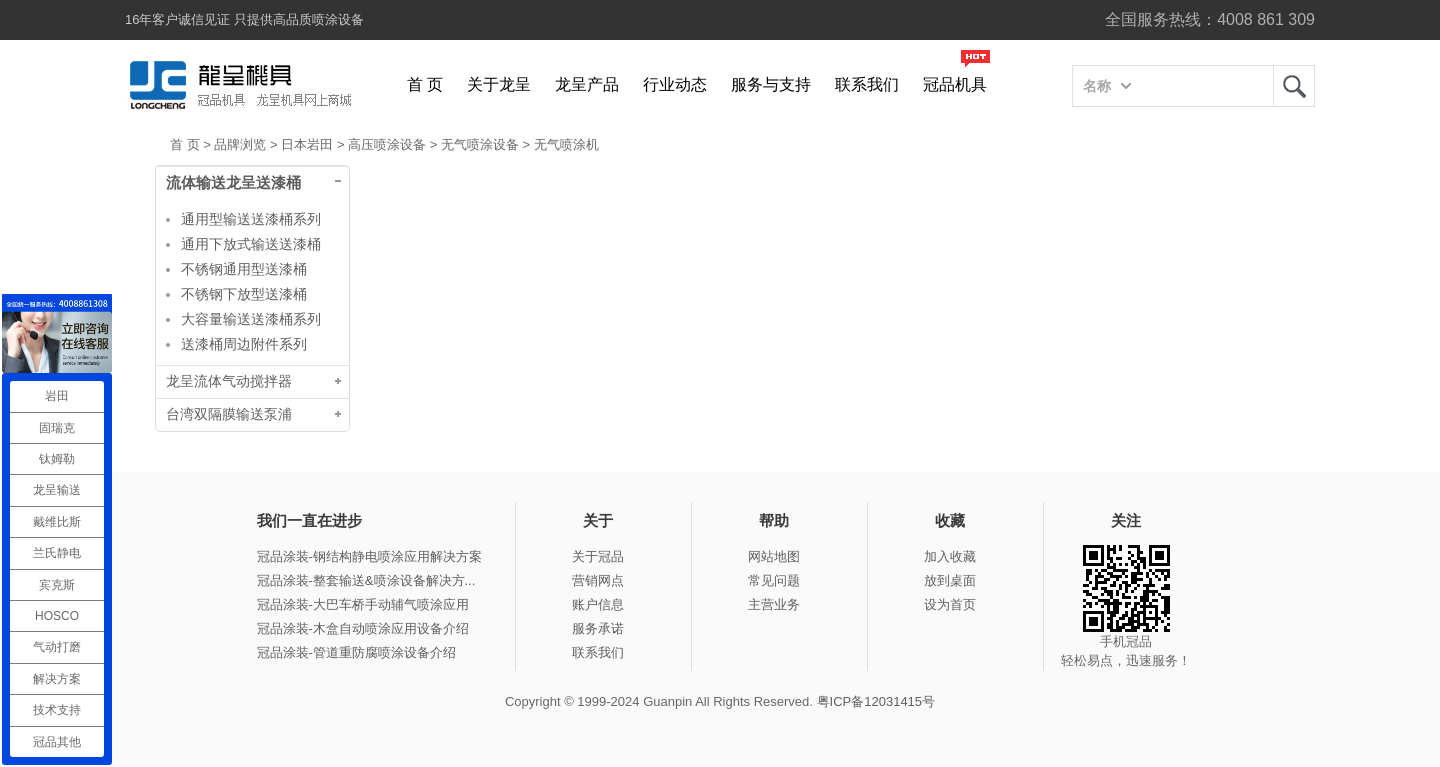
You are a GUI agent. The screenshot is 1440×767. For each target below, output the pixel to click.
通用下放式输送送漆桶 (251, 244)
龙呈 (1294, 86)
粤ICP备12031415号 (876, 701)
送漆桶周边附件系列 (244, 344)
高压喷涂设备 (387, 144)
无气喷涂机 (566, 144)
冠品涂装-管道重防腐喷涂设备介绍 (356, 652)
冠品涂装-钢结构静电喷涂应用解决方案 (369, 556)
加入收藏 (950, 556)
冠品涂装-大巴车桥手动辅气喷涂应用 (363, 604)
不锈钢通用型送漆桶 (244, 269)
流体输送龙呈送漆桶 (233, 183)
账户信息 (598, 604)
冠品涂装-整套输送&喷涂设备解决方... (366, 580)
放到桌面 (950, 580)
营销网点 (598, 580)
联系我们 (867, 84)
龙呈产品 (587, 84)
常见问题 (774, 580)
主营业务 (774, 604)
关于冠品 (598, 556)
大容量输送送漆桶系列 (251, 319)
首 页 (425, 84)
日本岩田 (307, 144)
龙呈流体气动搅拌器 (229, 381)
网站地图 (774, 556)
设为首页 (950, 604)
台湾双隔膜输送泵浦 (229, 414)
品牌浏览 (240, 144)
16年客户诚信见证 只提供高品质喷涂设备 (244, 19)
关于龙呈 (499, 84)
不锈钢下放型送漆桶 (244, 294)
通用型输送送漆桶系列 (251, 219)
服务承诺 (598, 628)
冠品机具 (955, 84)
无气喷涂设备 (480, 144)
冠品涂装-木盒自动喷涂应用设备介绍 (363, 628)
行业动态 (675, 84)
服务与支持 (771, 84)
